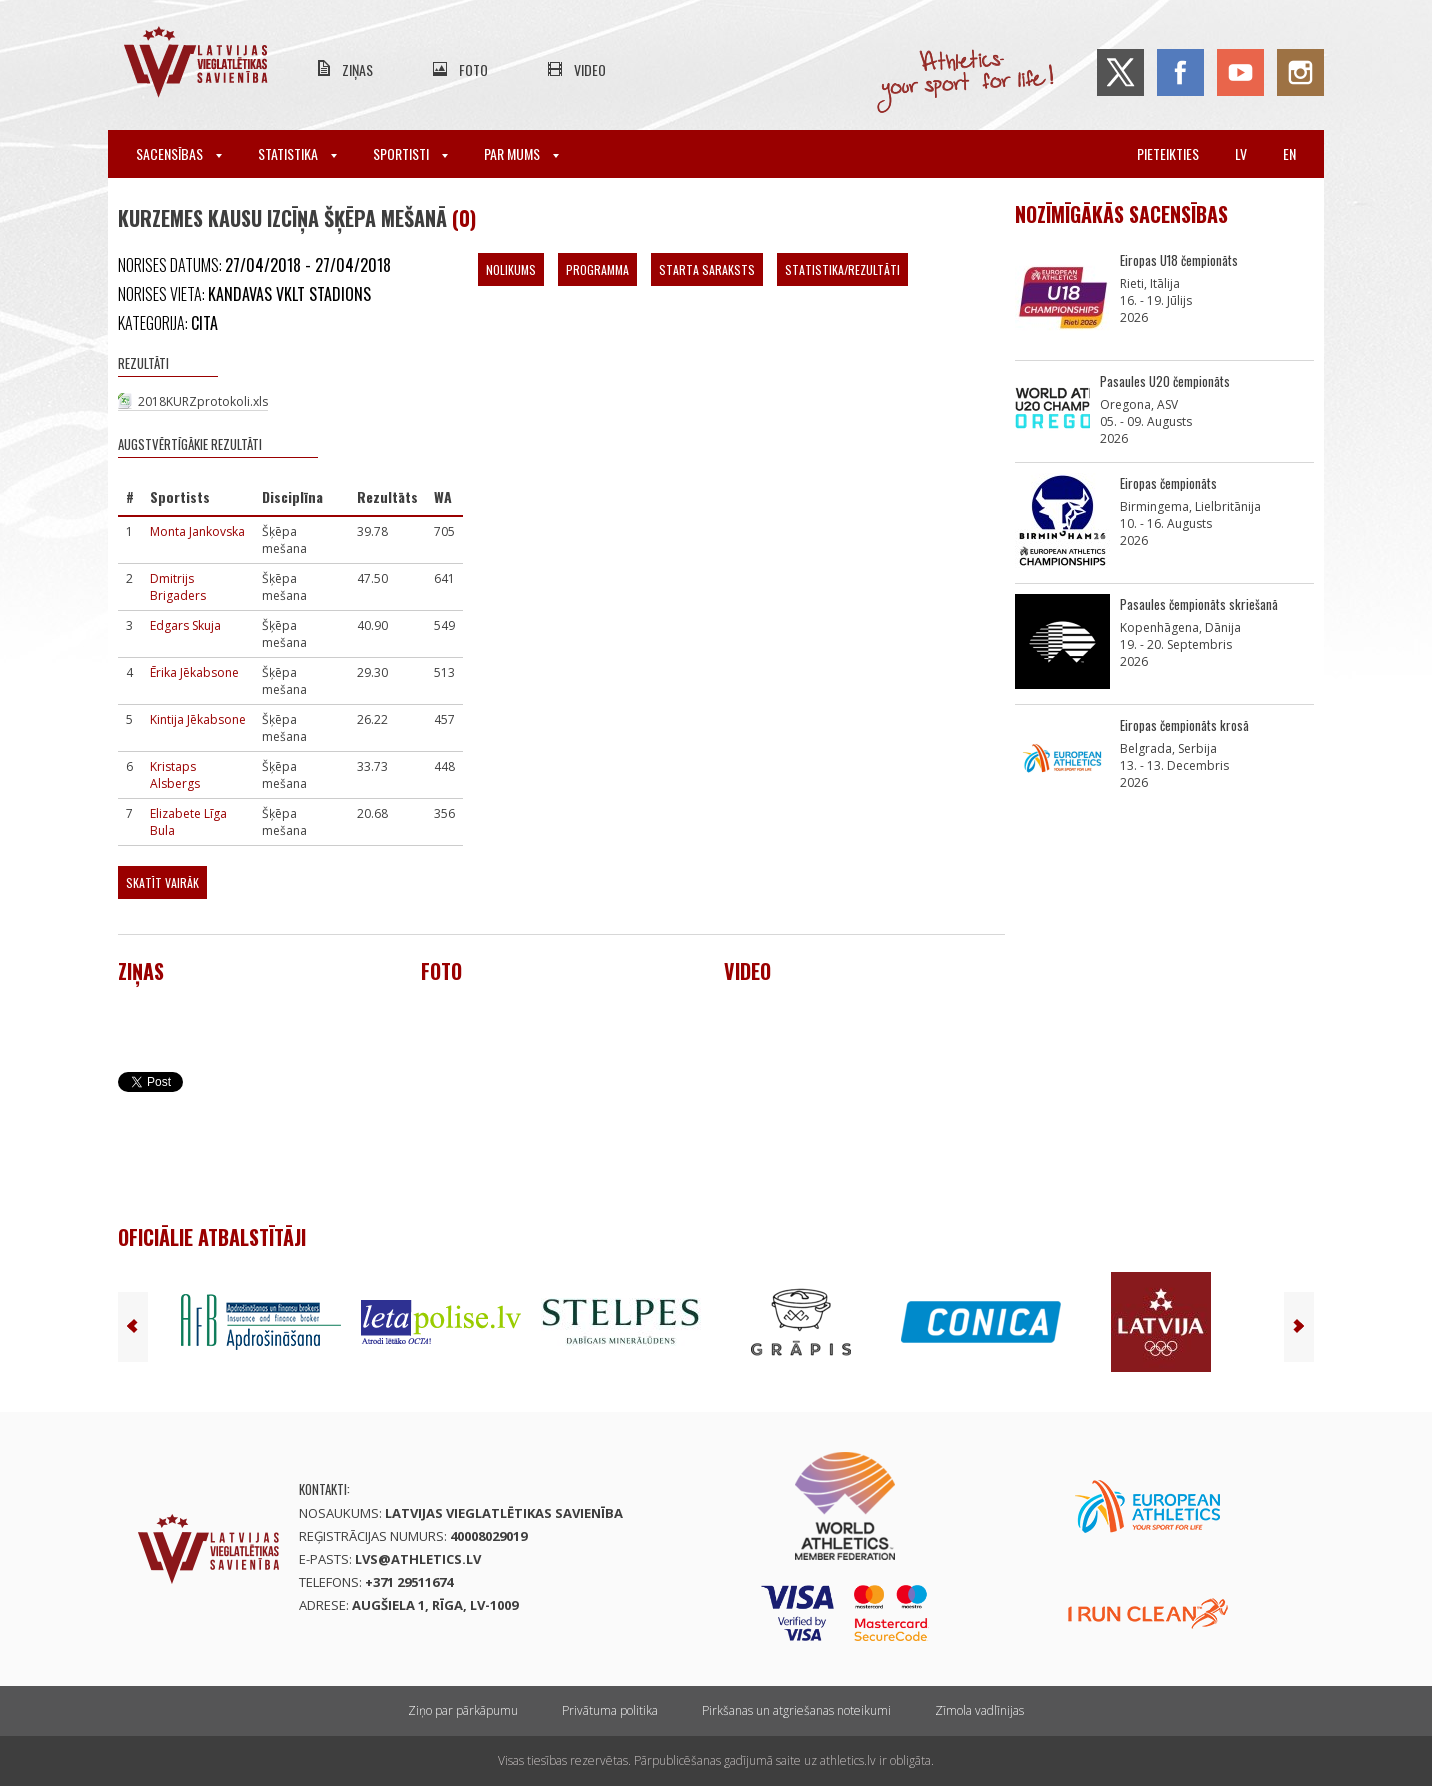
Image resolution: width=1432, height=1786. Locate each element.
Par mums (521, 153)
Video (590, 69)
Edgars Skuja (185, 625)
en (1289, 153)
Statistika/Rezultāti (842, 269)
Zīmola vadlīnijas (979, 1710)
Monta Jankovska (197, 531)
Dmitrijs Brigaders (178, 587)
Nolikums (511, 269)
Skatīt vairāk (162, 882)
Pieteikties (1168, 153)
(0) (464, 218)
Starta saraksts (707, 269)
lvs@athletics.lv (418, 1559)
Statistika (297, 153)
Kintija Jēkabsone (198, 719)
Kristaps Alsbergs (175, 775)
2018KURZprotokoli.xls (203, 401)
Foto (473, 69)
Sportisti (410, 153)
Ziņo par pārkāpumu (463, 1710)
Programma (597, 269)
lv (1241, 153)
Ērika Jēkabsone (194, 672)
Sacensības (179, 153)
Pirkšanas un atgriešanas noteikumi (796, 1710)
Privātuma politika (610, 1710)
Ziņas (357, 69)
